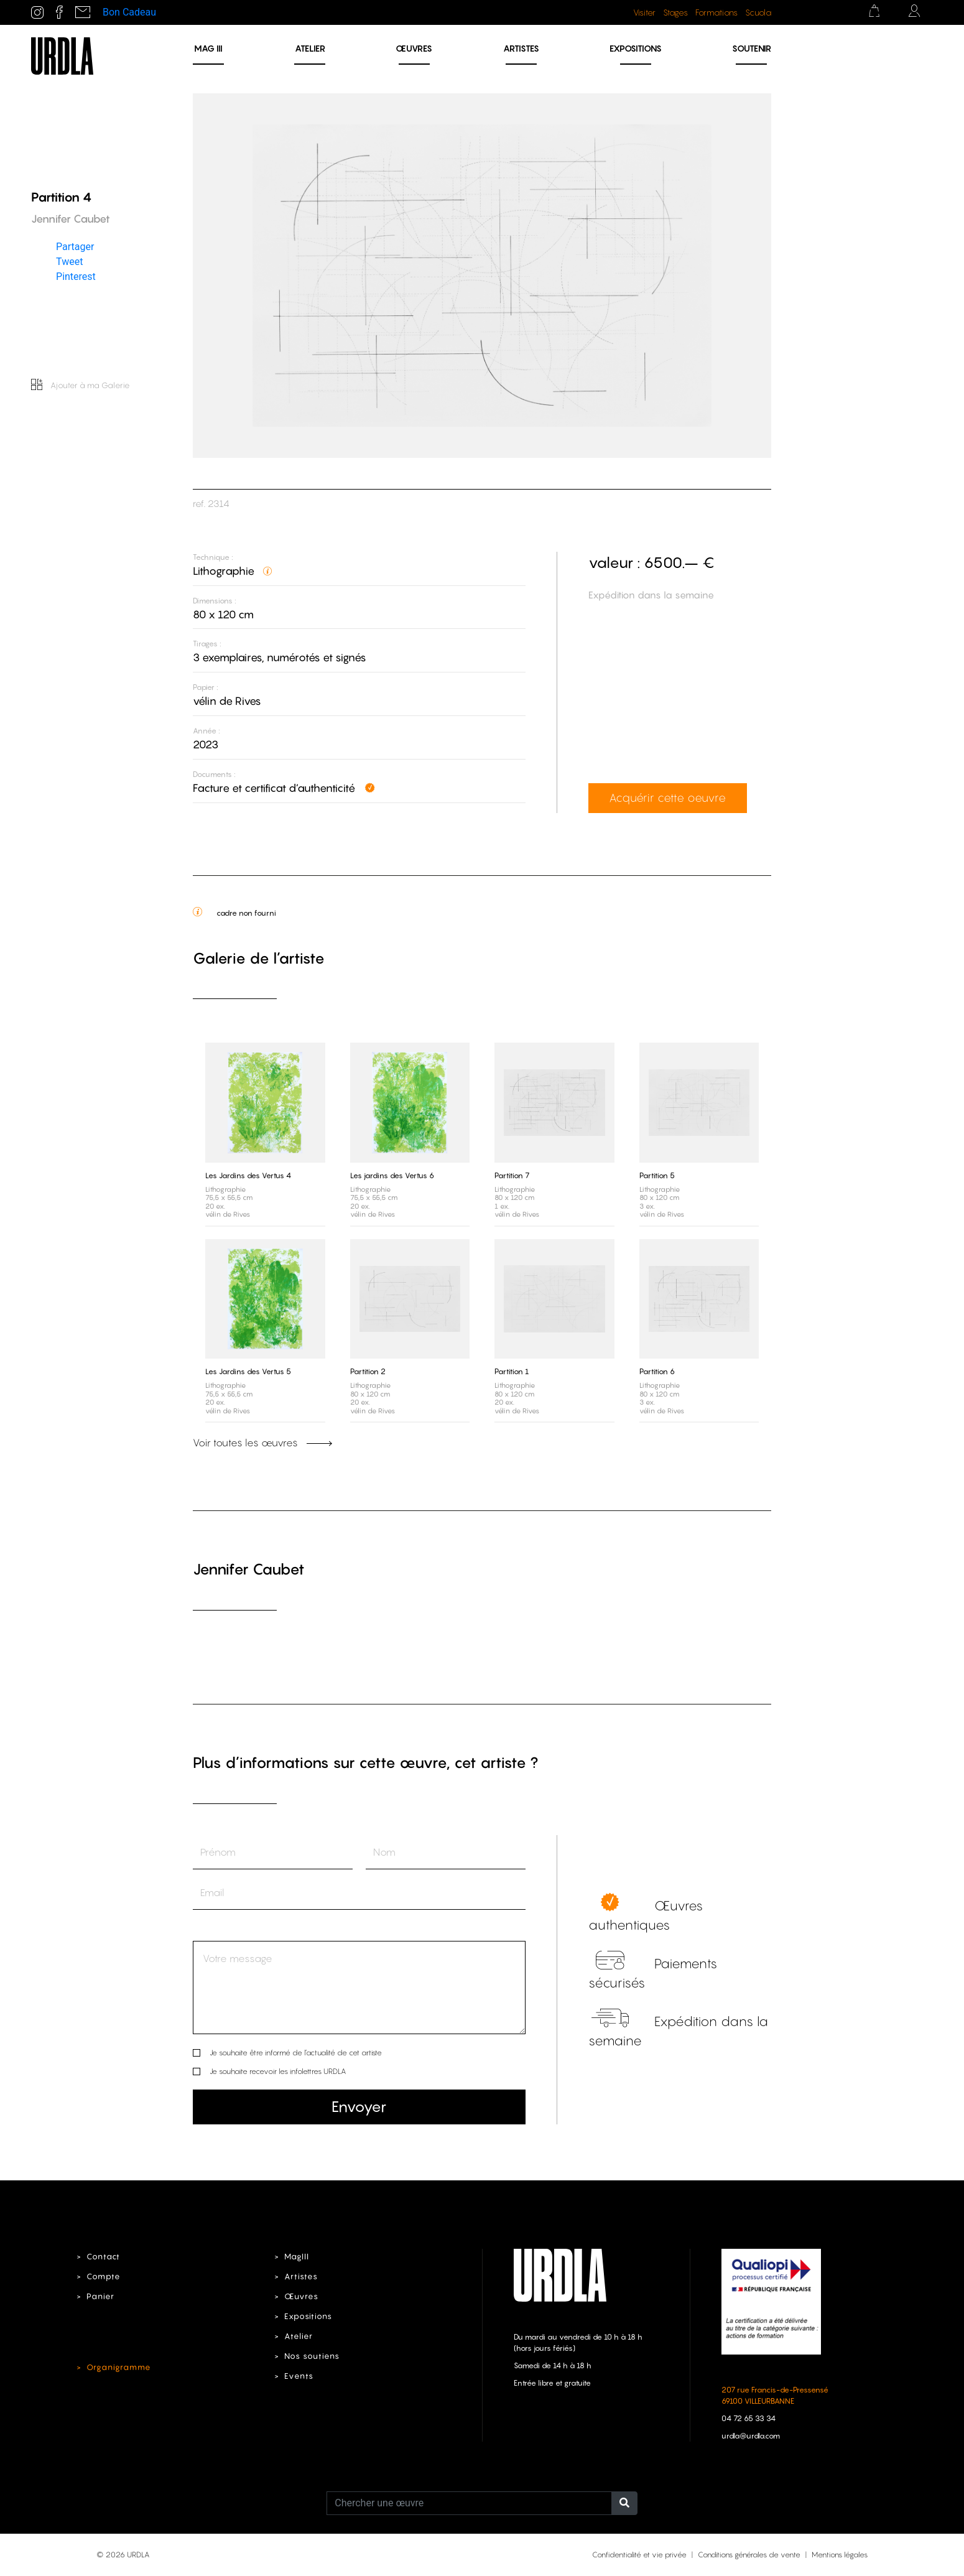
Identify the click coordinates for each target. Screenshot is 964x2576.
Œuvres (414, 48)
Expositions (635, 48)
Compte (103, 2276)
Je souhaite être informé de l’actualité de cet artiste (296, 2052)
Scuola (758, 12)
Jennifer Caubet (249, 1569)
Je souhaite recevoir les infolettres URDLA (278, 2071)
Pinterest (76, 276)
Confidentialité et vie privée (639, 2554)
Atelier (310, 48)
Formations (716, 12)
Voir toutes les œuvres (262, 1442)
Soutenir (751, 48)
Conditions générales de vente (749, 2554)
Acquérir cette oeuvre (667, 797)
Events (298, 2376)
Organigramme (118, 2367)
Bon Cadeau (129, 12)
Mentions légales (840, 2554)
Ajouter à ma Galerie (80, 384)
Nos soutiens (312, 2356)
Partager (75, 246)
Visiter (644, 12)
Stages (675, 12)
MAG (208, 48)
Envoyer (358, 2107)
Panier (100, 2296)
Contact (103, 2256)
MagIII (296, 2256)
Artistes (521, 48)
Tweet (69, 261)
